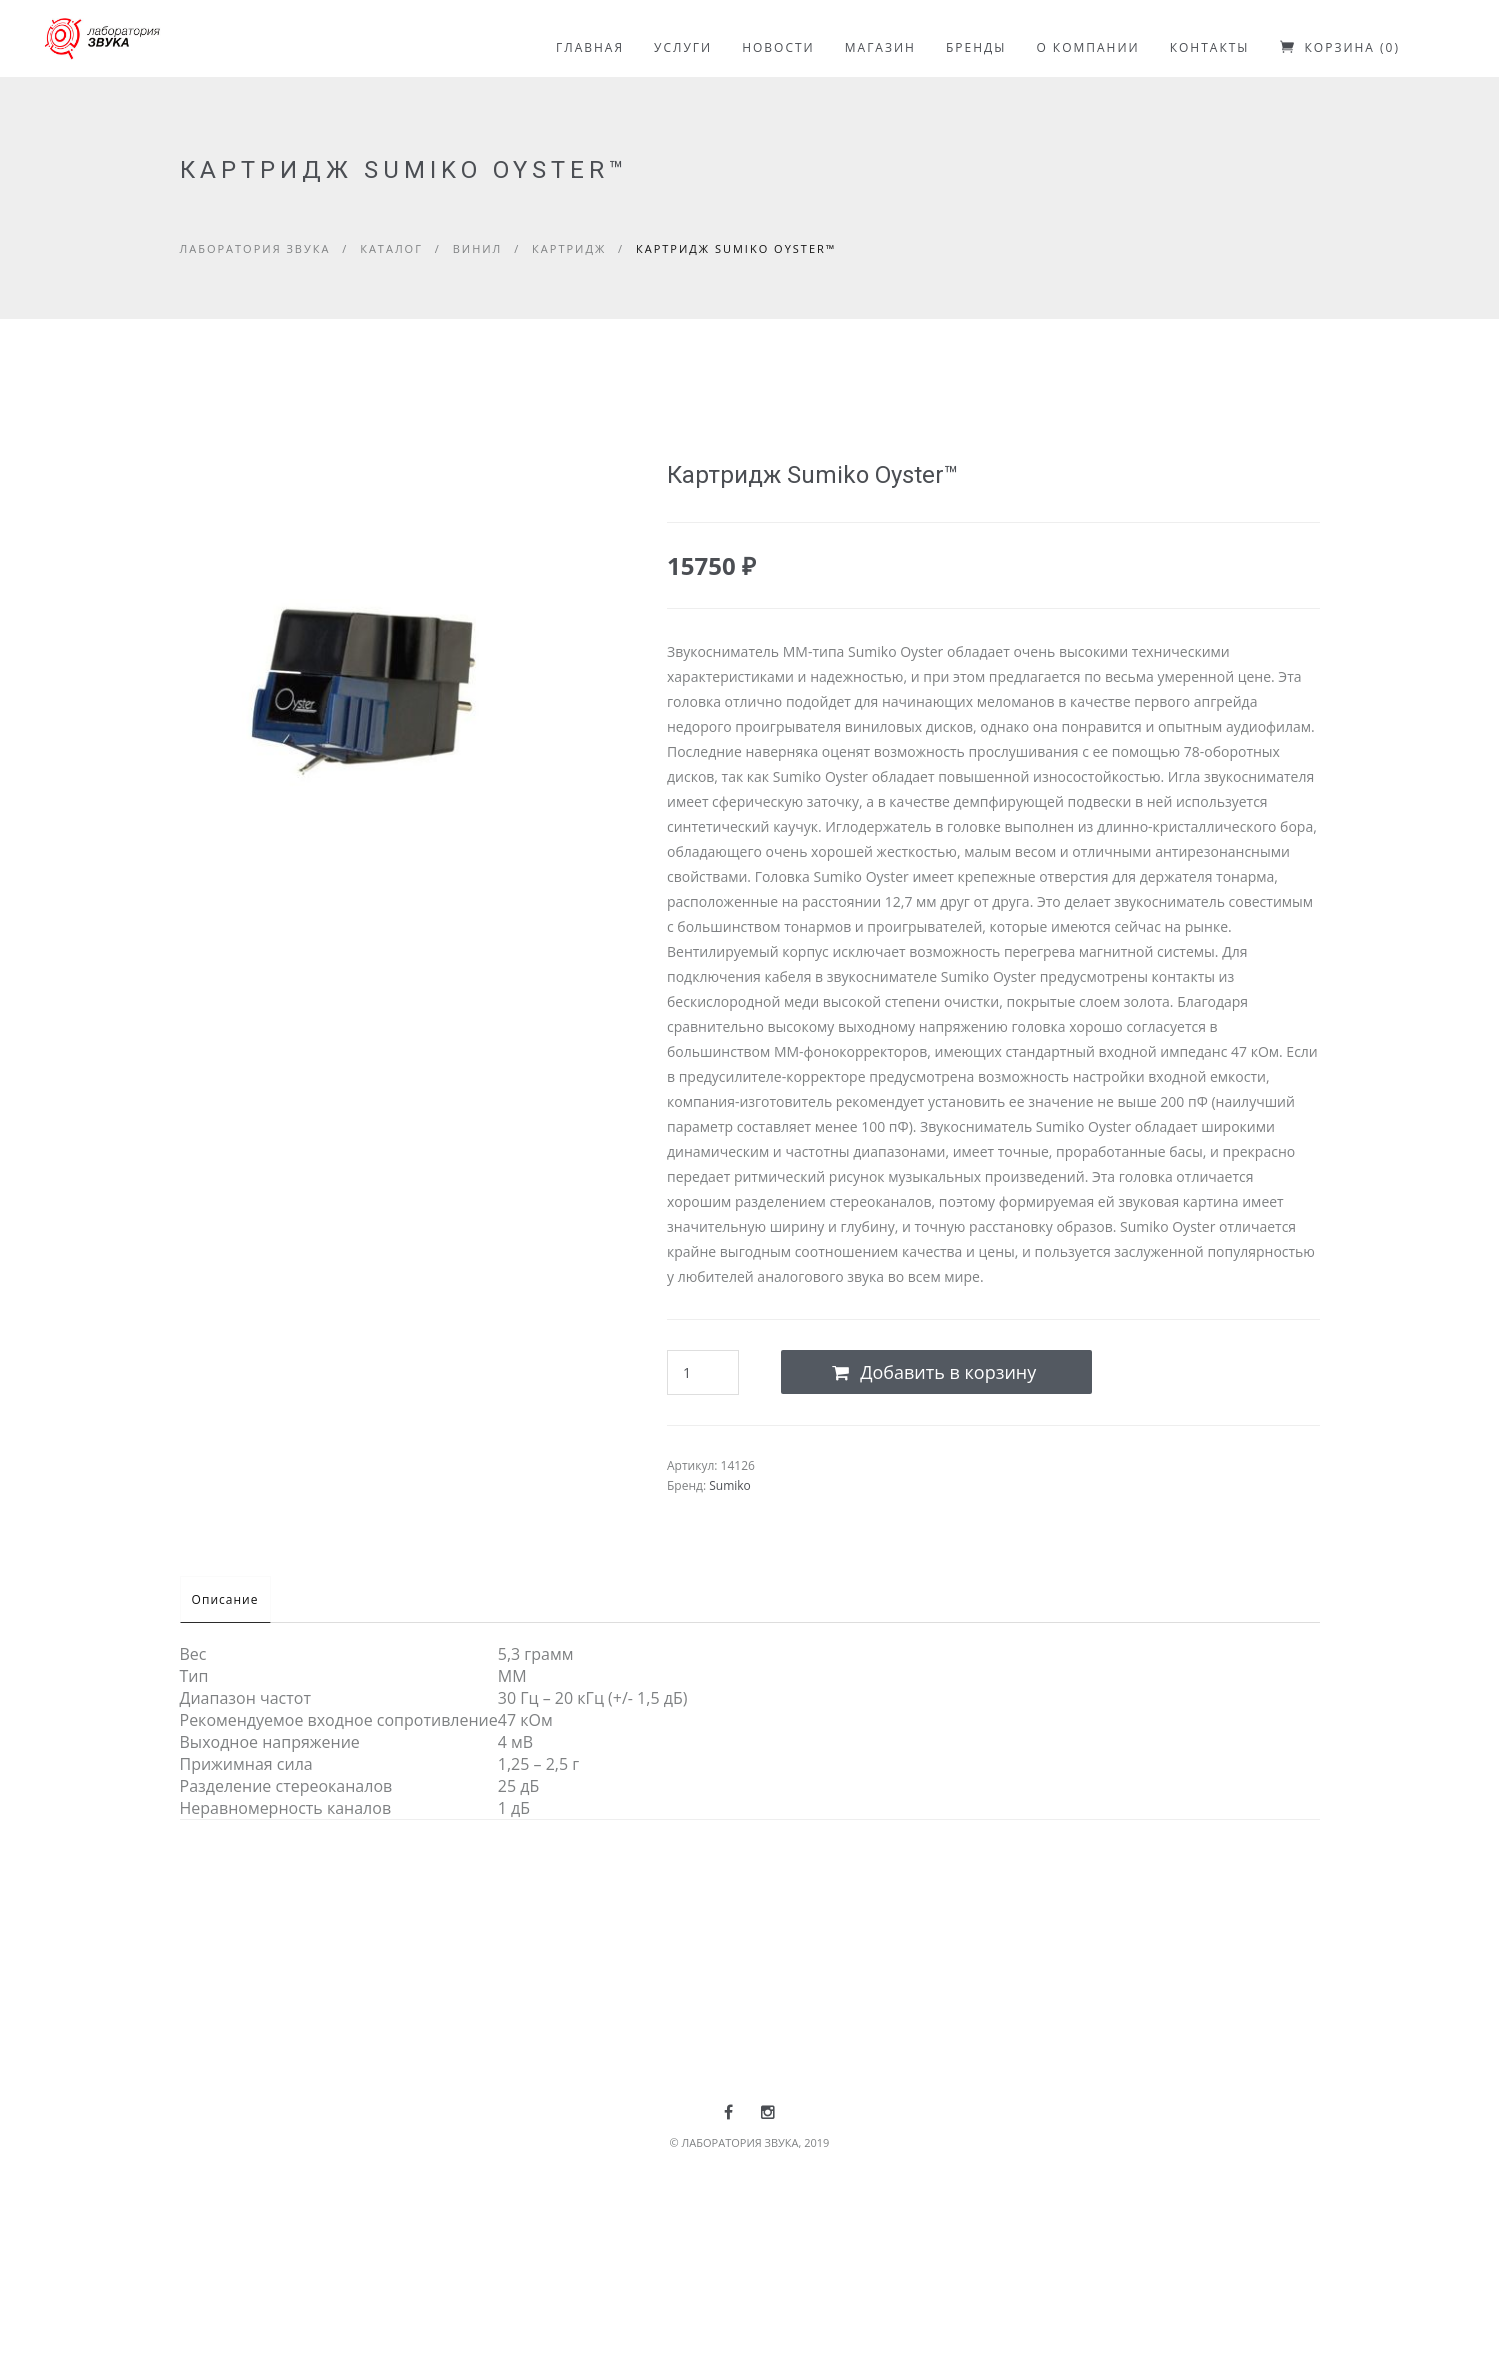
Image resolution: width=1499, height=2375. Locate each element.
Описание (234, 1599)
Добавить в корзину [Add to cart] (934, 1372)
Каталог (391, 248)
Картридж (569, 248)
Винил (478, 248)
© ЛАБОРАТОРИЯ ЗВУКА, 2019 (750, 2142)
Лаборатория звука (255, 248)
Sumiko (730, 1485)
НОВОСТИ (778, 47)
